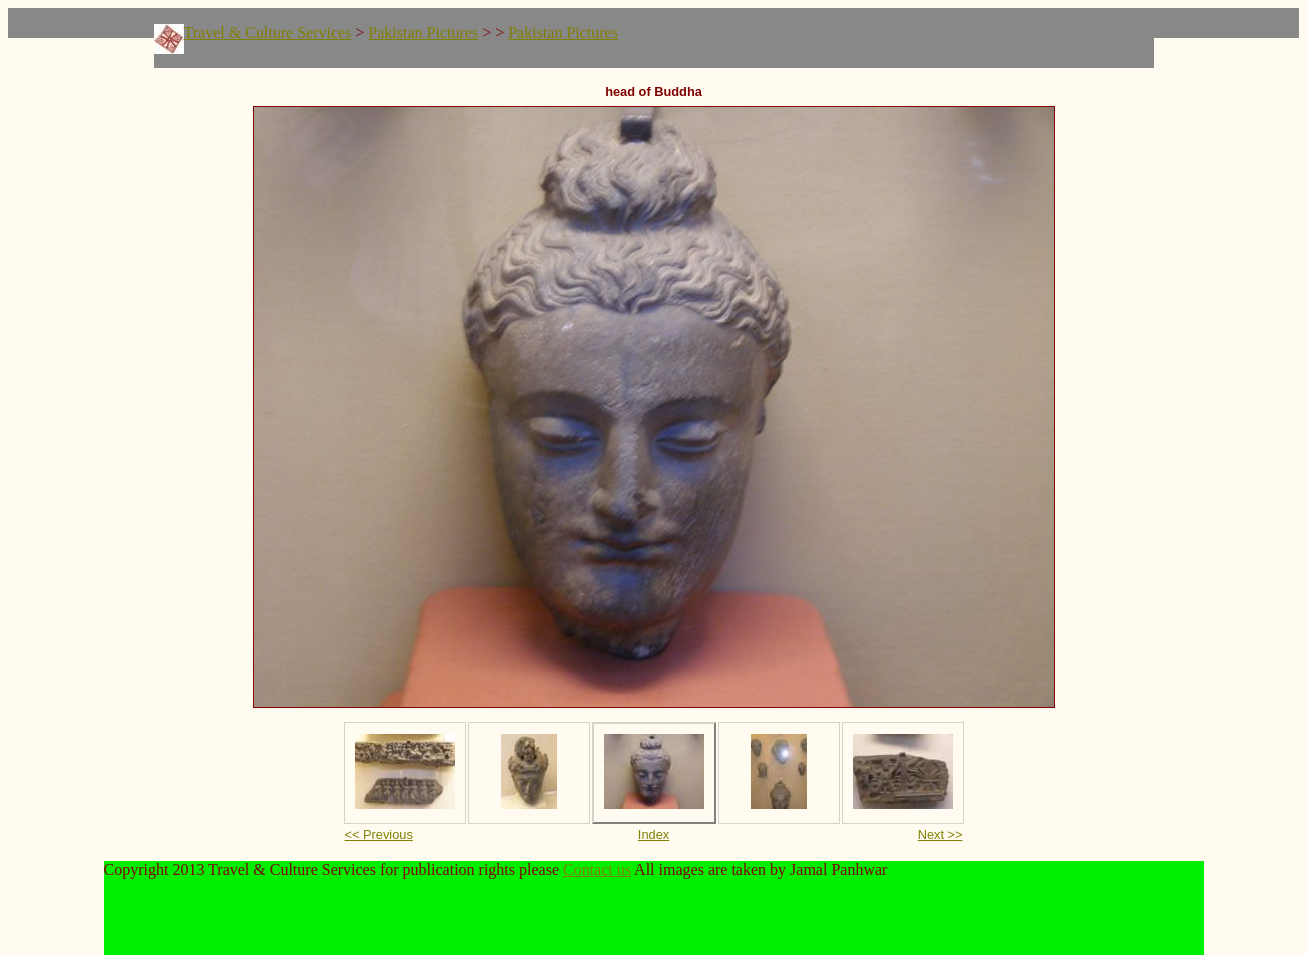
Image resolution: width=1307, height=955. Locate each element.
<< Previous (379, 834)
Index (653, 834)
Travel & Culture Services (268, 32)
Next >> (940, 834)
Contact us (597, 869)
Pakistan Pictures (423, 32)
